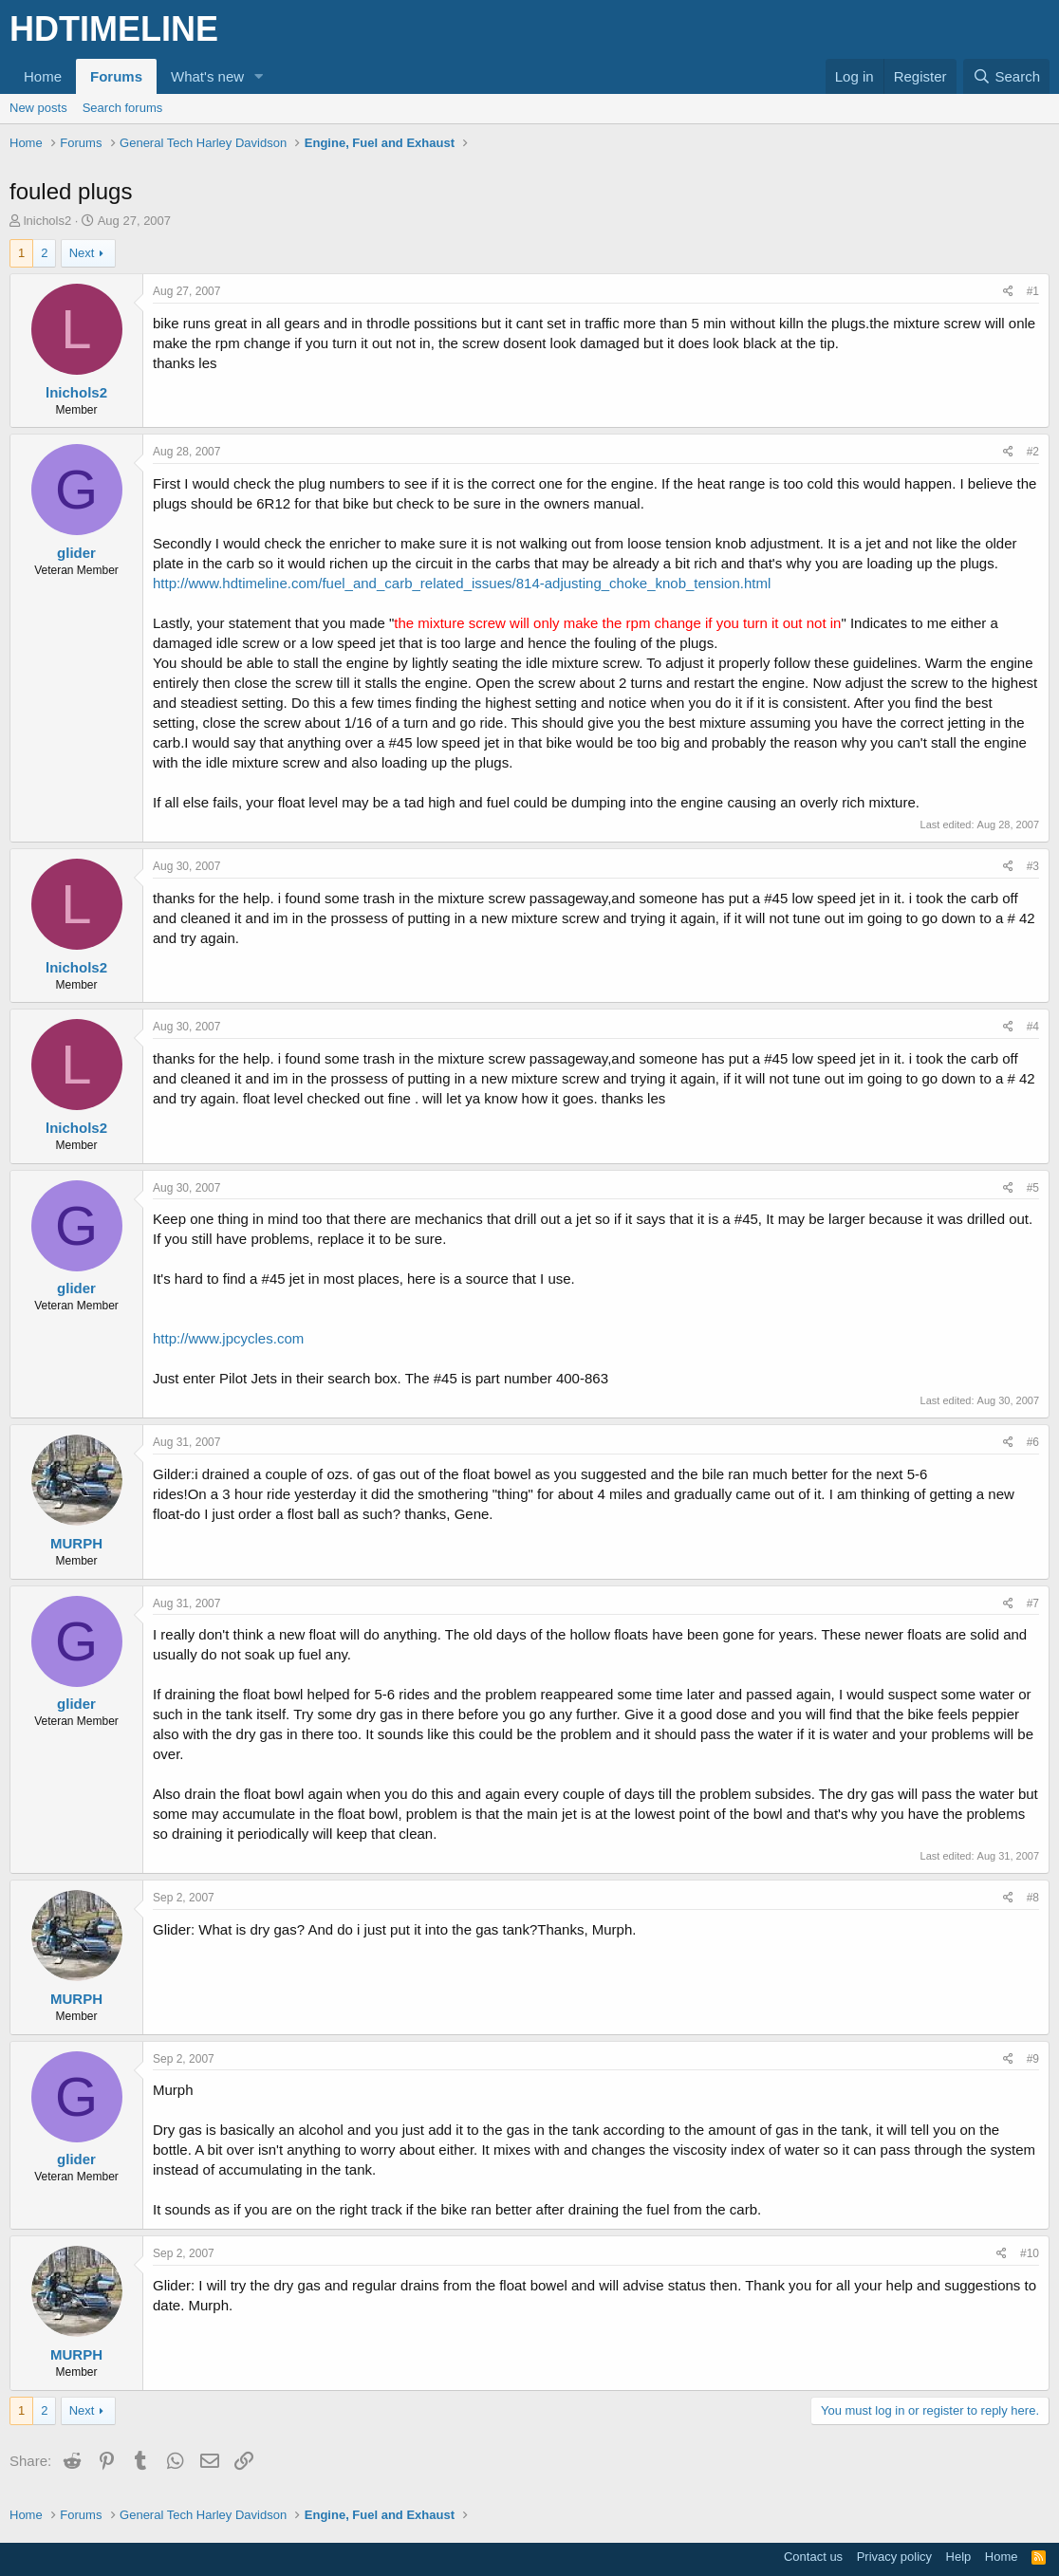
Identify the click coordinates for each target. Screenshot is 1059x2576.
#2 (1033, 451)
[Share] (1008, 292)
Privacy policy (894, 2556)
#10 (1029, 2253)
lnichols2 (48, 220)
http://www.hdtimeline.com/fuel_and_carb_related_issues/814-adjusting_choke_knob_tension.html (462, 583)
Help (959, 2556)
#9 (1033, 2059)
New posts (38, 108)
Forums (116, 76)
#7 (1033, 1603)
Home (43, 76)
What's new (207, 76)
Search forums (123, 108)
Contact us (813, 2556)
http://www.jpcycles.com (228, 1338)
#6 (1033, 1442)
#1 (1033, 291)
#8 (1033, 1897)
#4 (1033, 1026)
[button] (259, 76)
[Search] (1006, 76)
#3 (1033, 866)
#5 (1033, 1188)
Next (82, 253)
